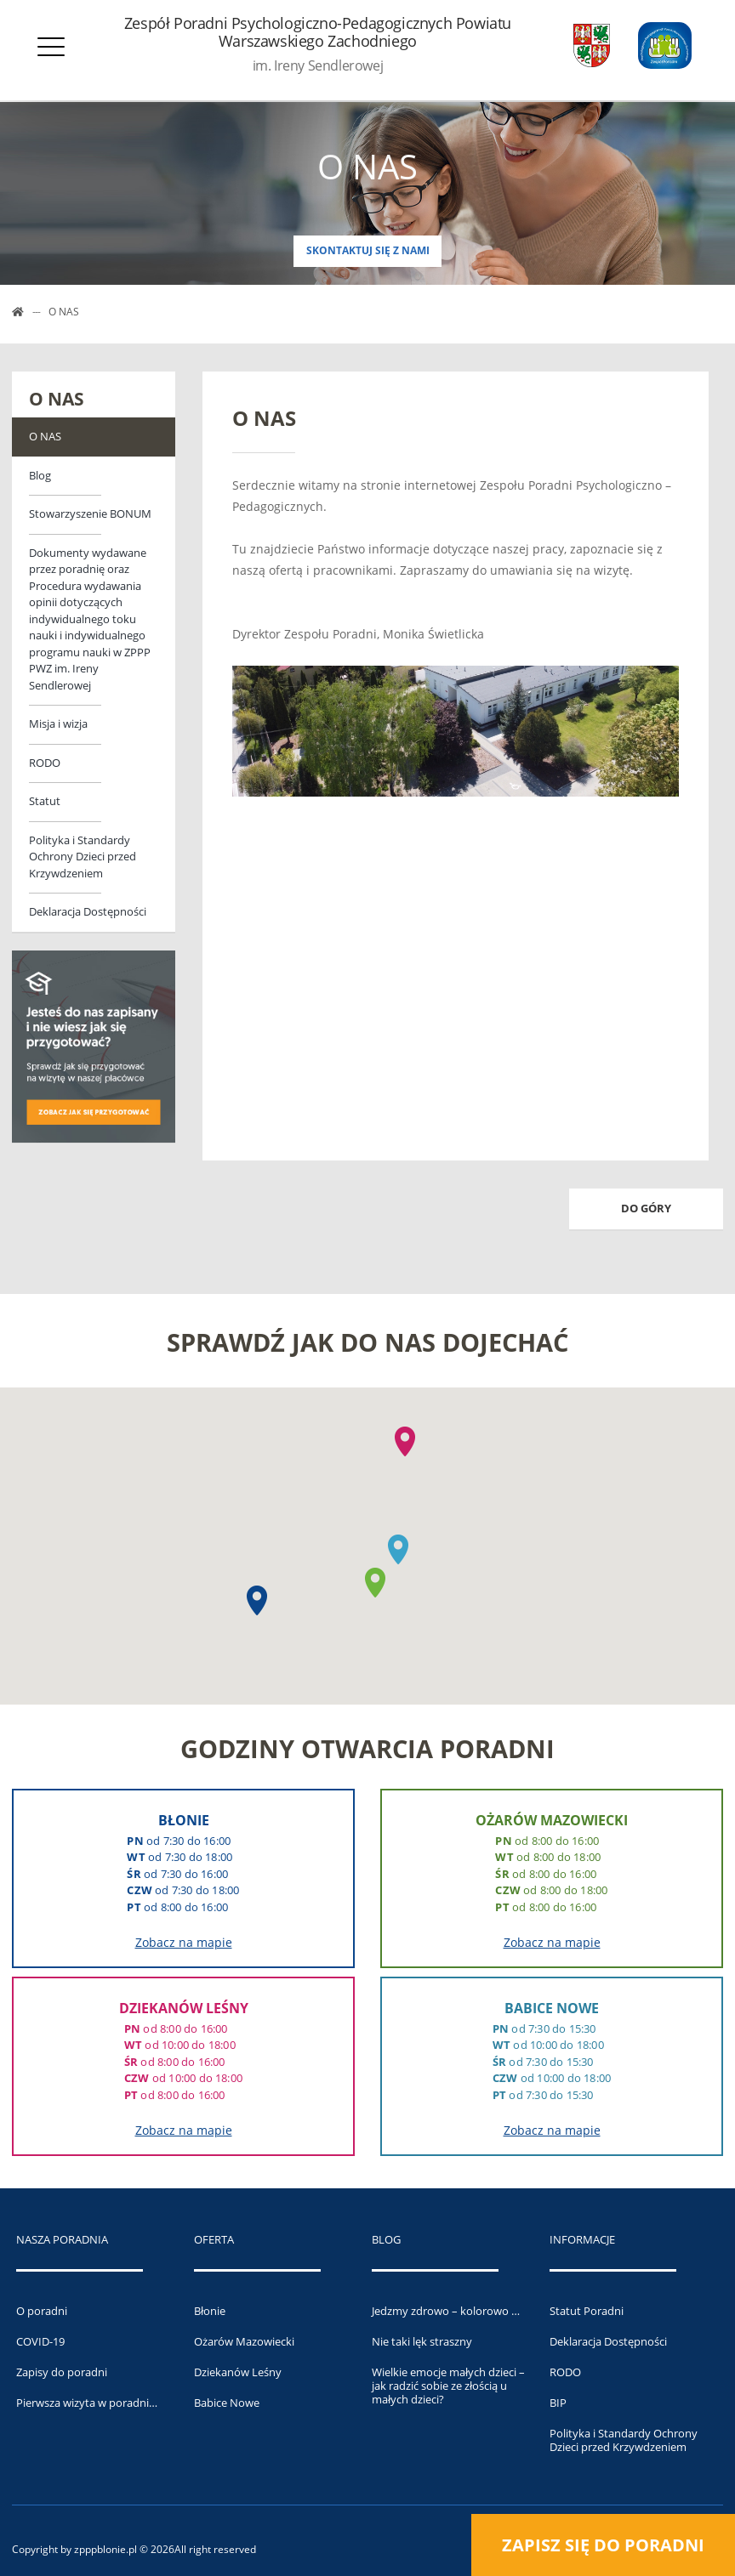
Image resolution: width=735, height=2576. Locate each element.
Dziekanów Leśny (238, 2372)
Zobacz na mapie (183, 1942)
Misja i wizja (58, 723)
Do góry (646, 1208)
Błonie (209, 2310)
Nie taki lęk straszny (422, 2341)
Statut (44, 801)
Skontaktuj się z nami (368, 250)
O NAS (45, 436)
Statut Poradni (587, 2310)
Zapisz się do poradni (603, 2544)
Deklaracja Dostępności (87, 911)
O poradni (41, 2310)
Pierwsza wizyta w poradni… (86, 2402)
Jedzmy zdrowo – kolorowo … (446, 2310)
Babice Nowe (226, 2402)
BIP (558, 2402)
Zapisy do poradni (61, 2372)
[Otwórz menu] (51, 51)
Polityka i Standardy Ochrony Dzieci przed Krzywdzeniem (82, 856)
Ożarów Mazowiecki (244, 2341)
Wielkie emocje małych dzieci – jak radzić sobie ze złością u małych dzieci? (448, 2385)
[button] (257, 1600)
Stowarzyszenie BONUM (90, 513)
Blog (40, 475)
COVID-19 (40, 2341)
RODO (44, 762)
